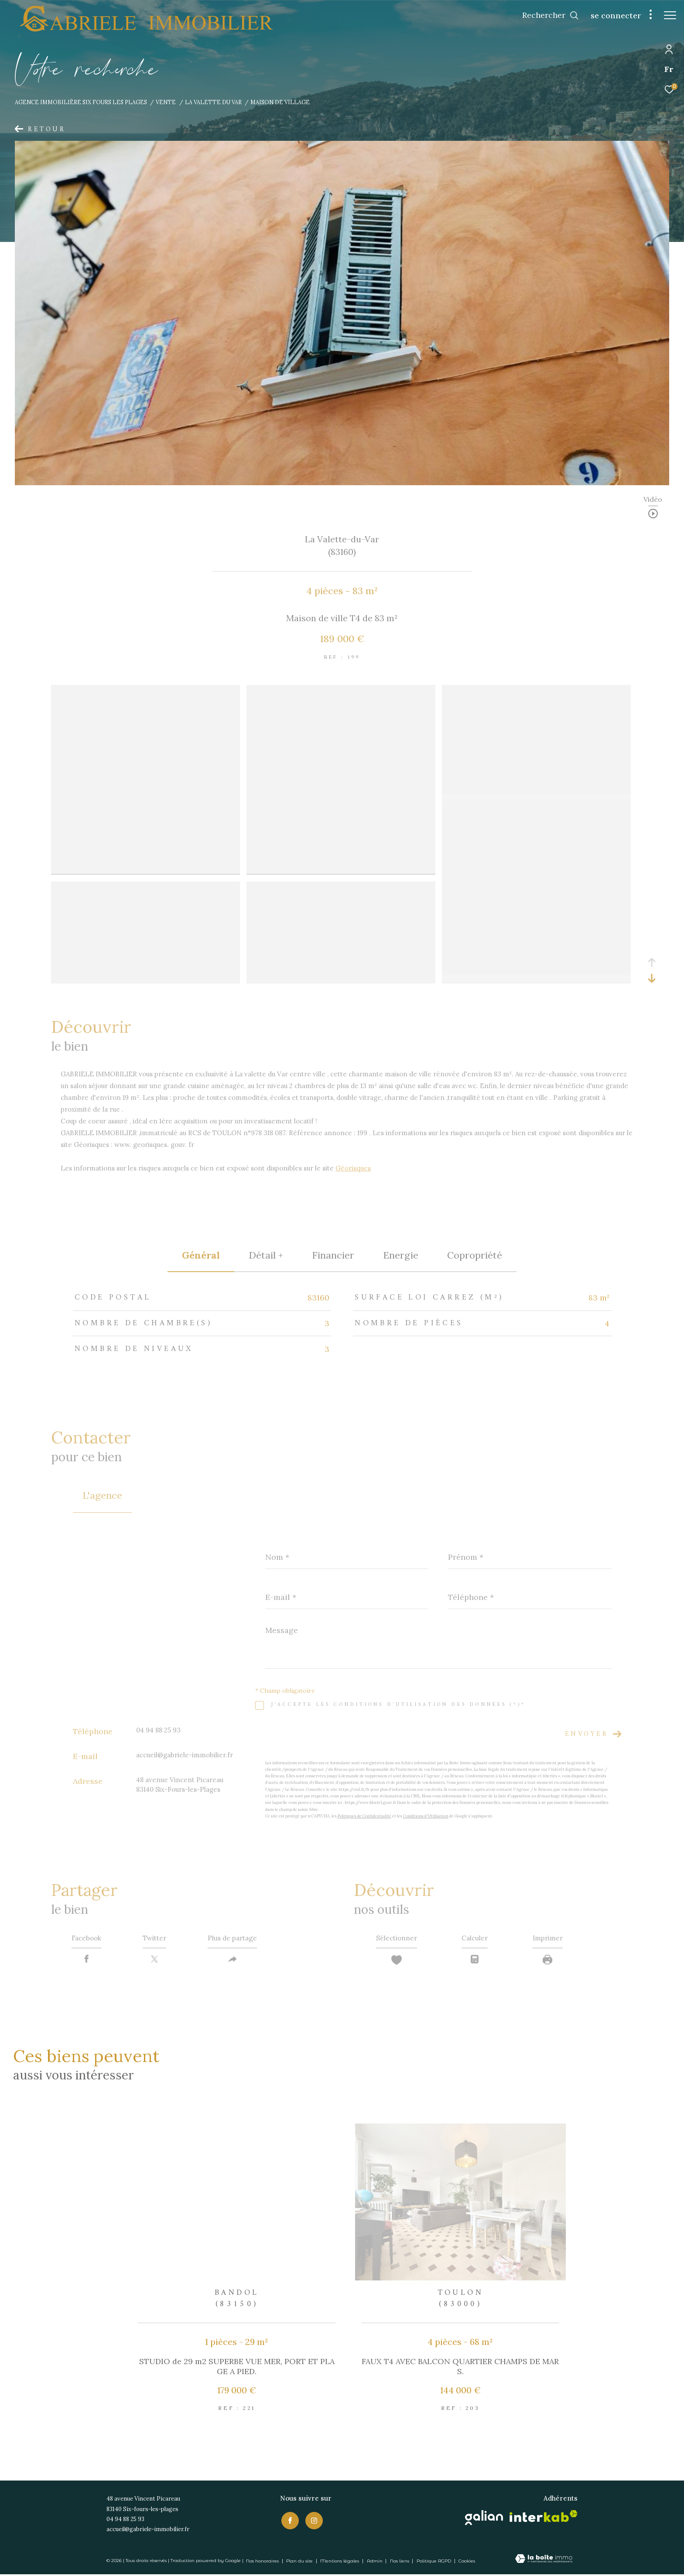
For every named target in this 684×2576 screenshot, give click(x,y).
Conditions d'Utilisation (425, 1816)
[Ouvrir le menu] (670, 15)
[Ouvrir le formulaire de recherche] (546, 15)
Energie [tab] (400, 1255)
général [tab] (201, 1255)
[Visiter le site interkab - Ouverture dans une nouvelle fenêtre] (544, 2517)
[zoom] (145, 691)
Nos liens (400, 2562)
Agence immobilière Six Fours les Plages (81, 102)
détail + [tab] (266, 1255)
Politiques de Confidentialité (364, 1816)
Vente (166, 102)
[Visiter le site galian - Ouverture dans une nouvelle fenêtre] (484, 2518)
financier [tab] (333, 1255)
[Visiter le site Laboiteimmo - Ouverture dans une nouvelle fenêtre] (544, 2561)
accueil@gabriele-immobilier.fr (184, 1755)
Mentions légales (340, 2562)
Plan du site (300, 2562)
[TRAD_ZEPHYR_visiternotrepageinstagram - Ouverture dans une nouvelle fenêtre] (312, 2521)
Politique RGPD (434, 2562)
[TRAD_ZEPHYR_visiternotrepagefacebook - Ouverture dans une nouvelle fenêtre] (289, 2521)
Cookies (466, 2562)
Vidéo (652, 500)
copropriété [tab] (474, 1255)
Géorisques (353, 1168)
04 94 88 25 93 (158, 1730)
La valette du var (213, 102)
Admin (375, 2562)
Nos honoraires (262, 2562)
